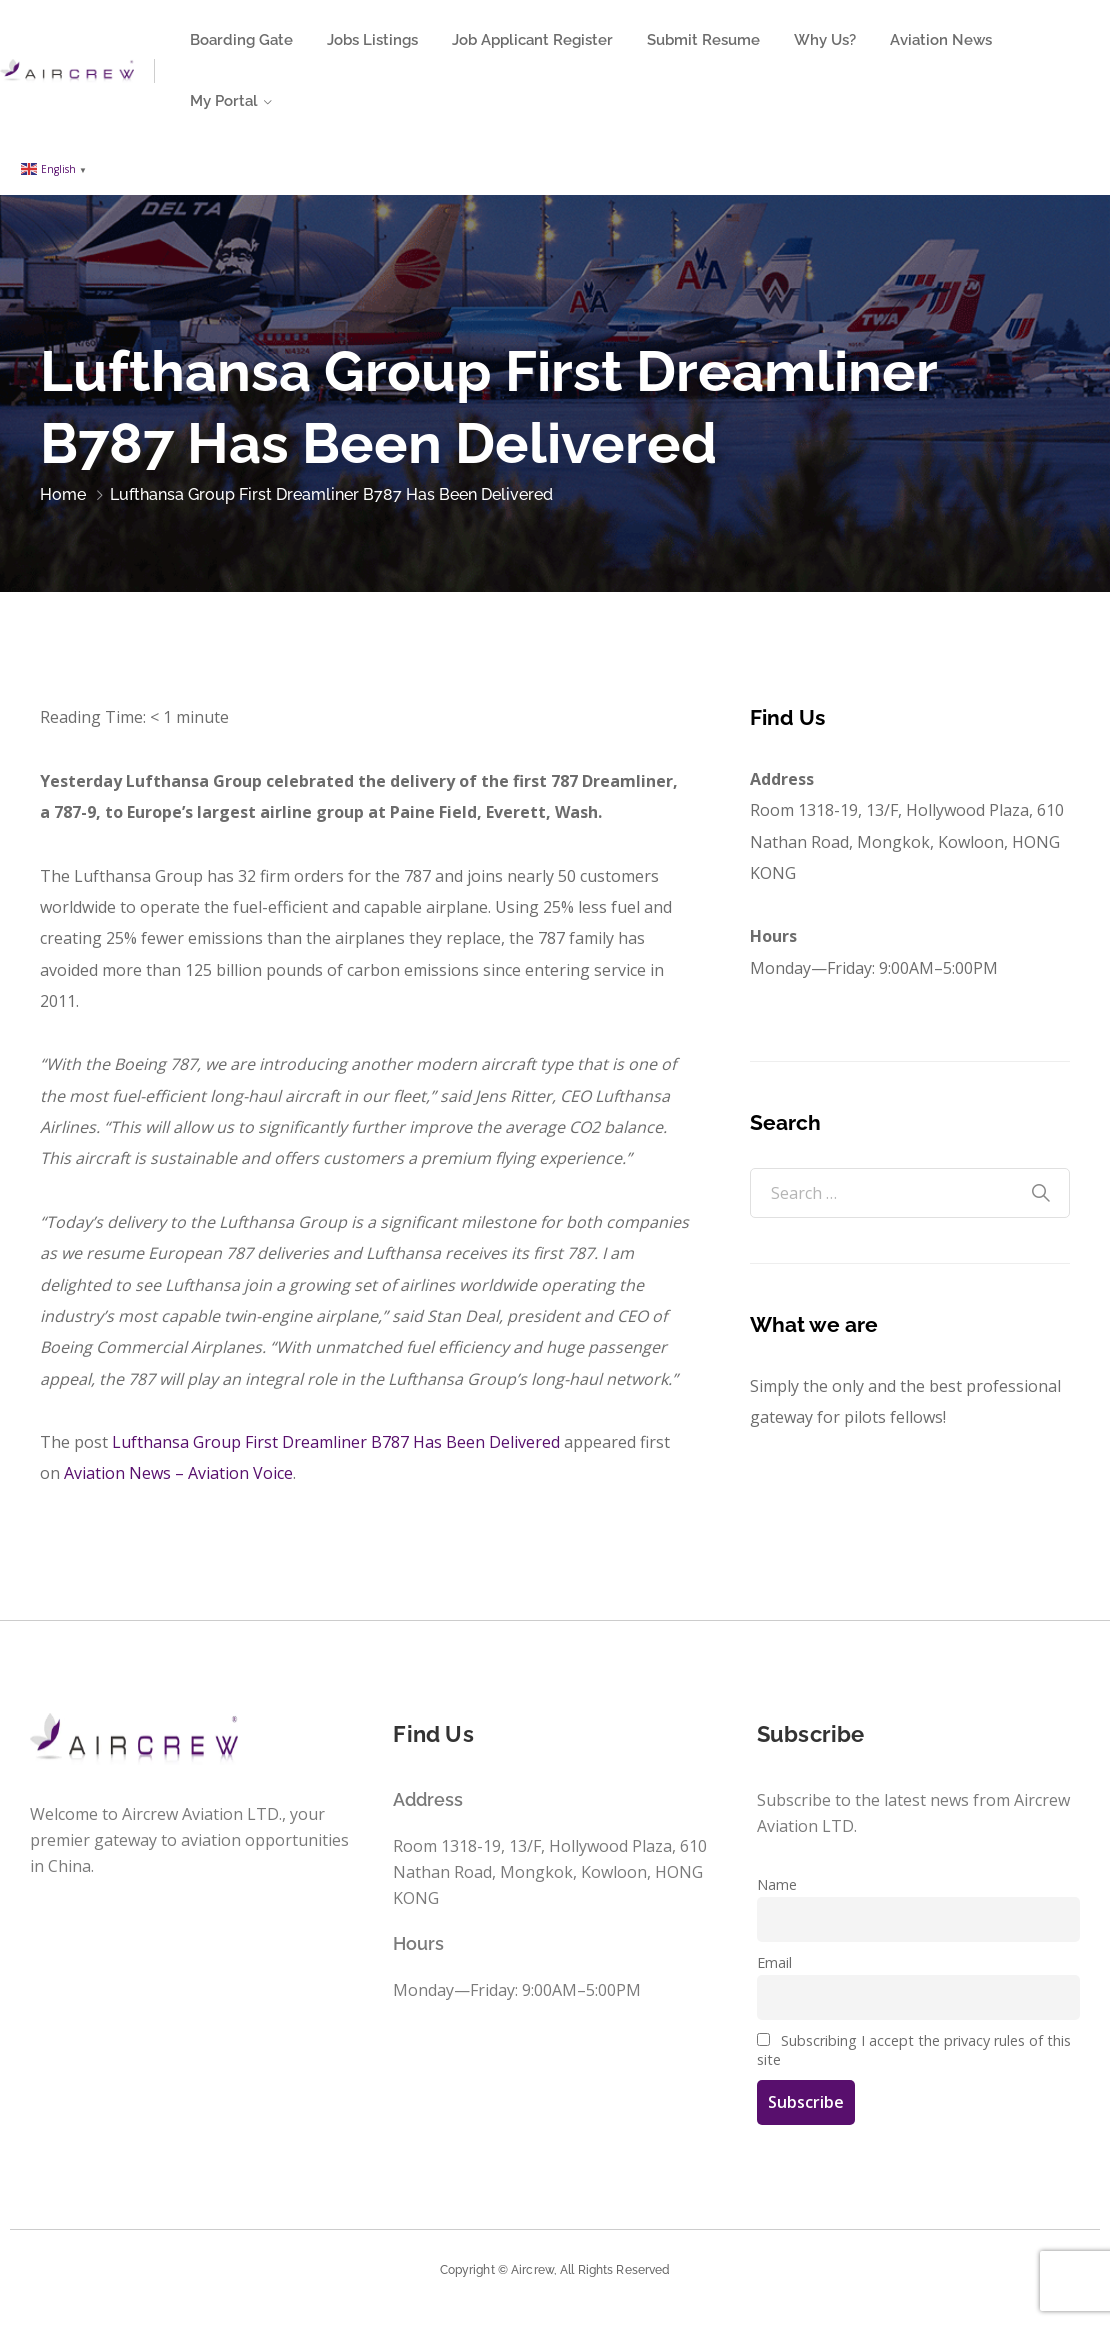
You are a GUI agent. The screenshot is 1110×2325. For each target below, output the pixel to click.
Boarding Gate (241, 40)
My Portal (224, 101)
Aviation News (941, 40)
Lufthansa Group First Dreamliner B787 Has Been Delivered (336, 1442)
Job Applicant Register (532, 40)
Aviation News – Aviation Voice (178, 1473)
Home (63, 494)
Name (777, 1884)
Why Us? (825, 40)
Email (774, 1962)
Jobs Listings (372, 40)
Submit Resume (703, 40)
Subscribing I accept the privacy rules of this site (914, 2050)
